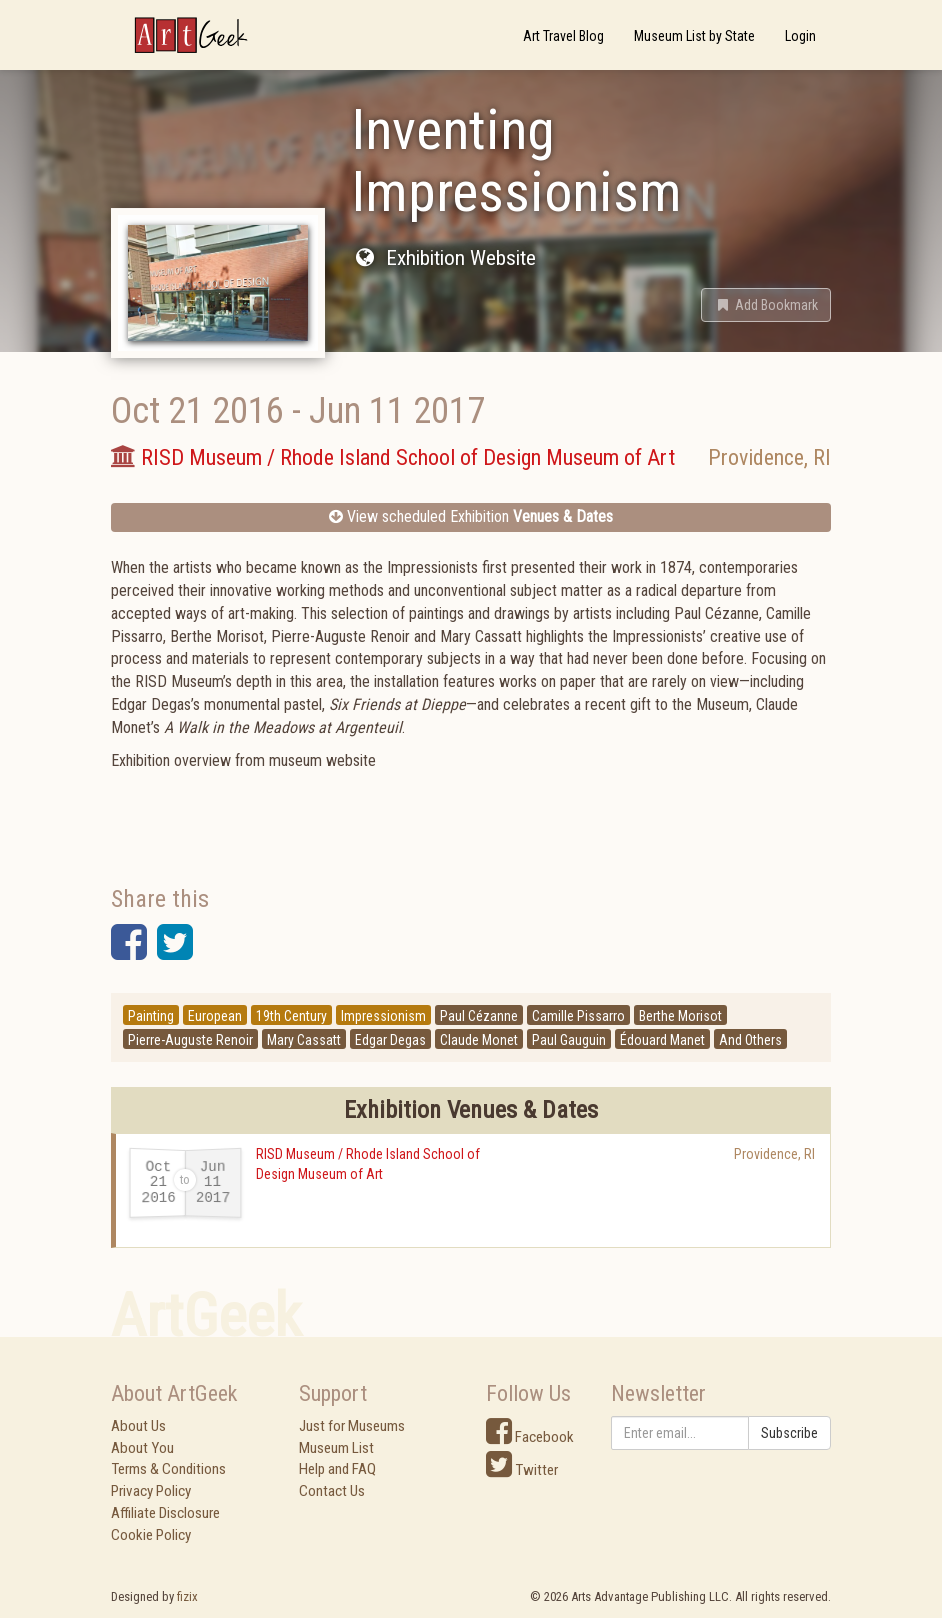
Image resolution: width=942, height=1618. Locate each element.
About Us (138, 1426)
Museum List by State (694, 36)
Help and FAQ (337, 1469)
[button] (766, 305)
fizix (187, 1596)
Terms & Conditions (168, 1469)
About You (142, 1448)
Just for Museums (352, 1426)
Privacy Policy (151, 1491)
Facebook (530, 1437)
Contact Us (332, 1491)
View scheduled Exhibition (471, 516)
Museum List (336, 1448)
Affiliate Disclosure (165, 1513)
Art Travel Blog (563, 36)
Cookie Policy (151, 1535)
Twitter (522, 1470)
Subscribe (789, 1433)
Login (800, 36)
